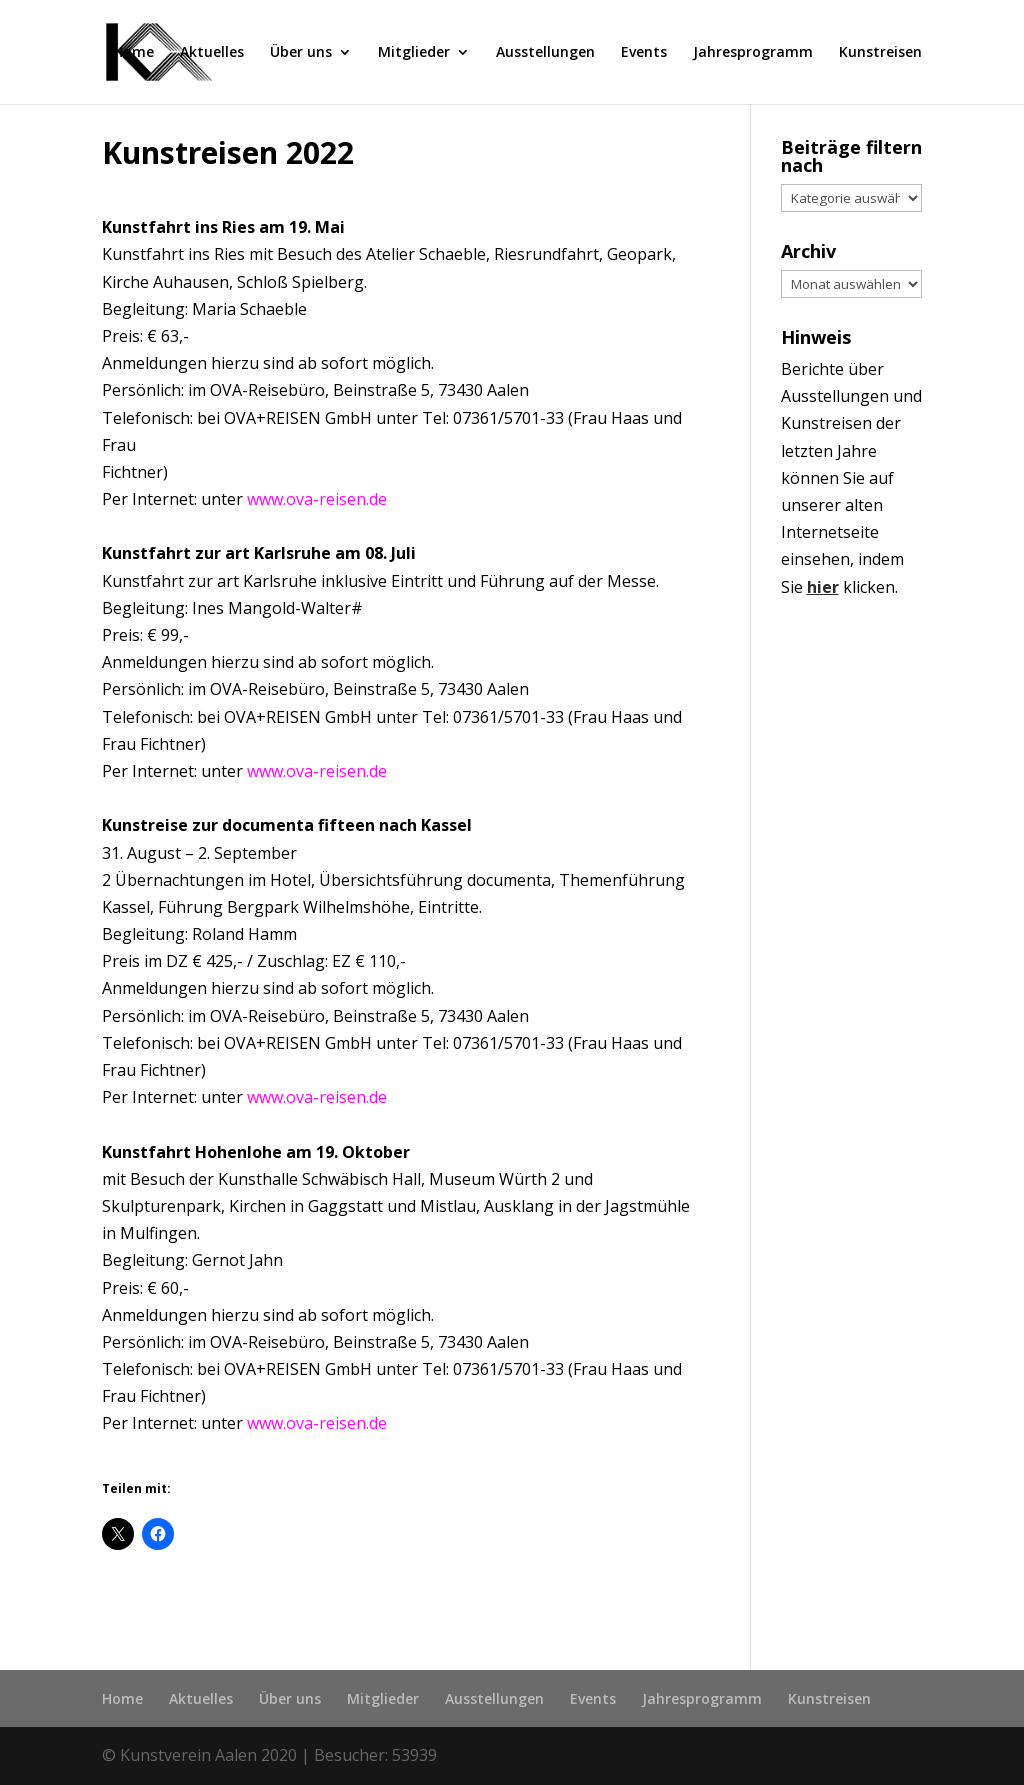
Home (133, 53)
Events (644, 53)
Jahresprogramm (753, 53)
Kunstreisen (880, 53)
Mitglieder (414, 53)
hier (823, 587)
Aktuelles (212, 53)
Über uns (301, 53)
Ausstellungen (545, 53)
